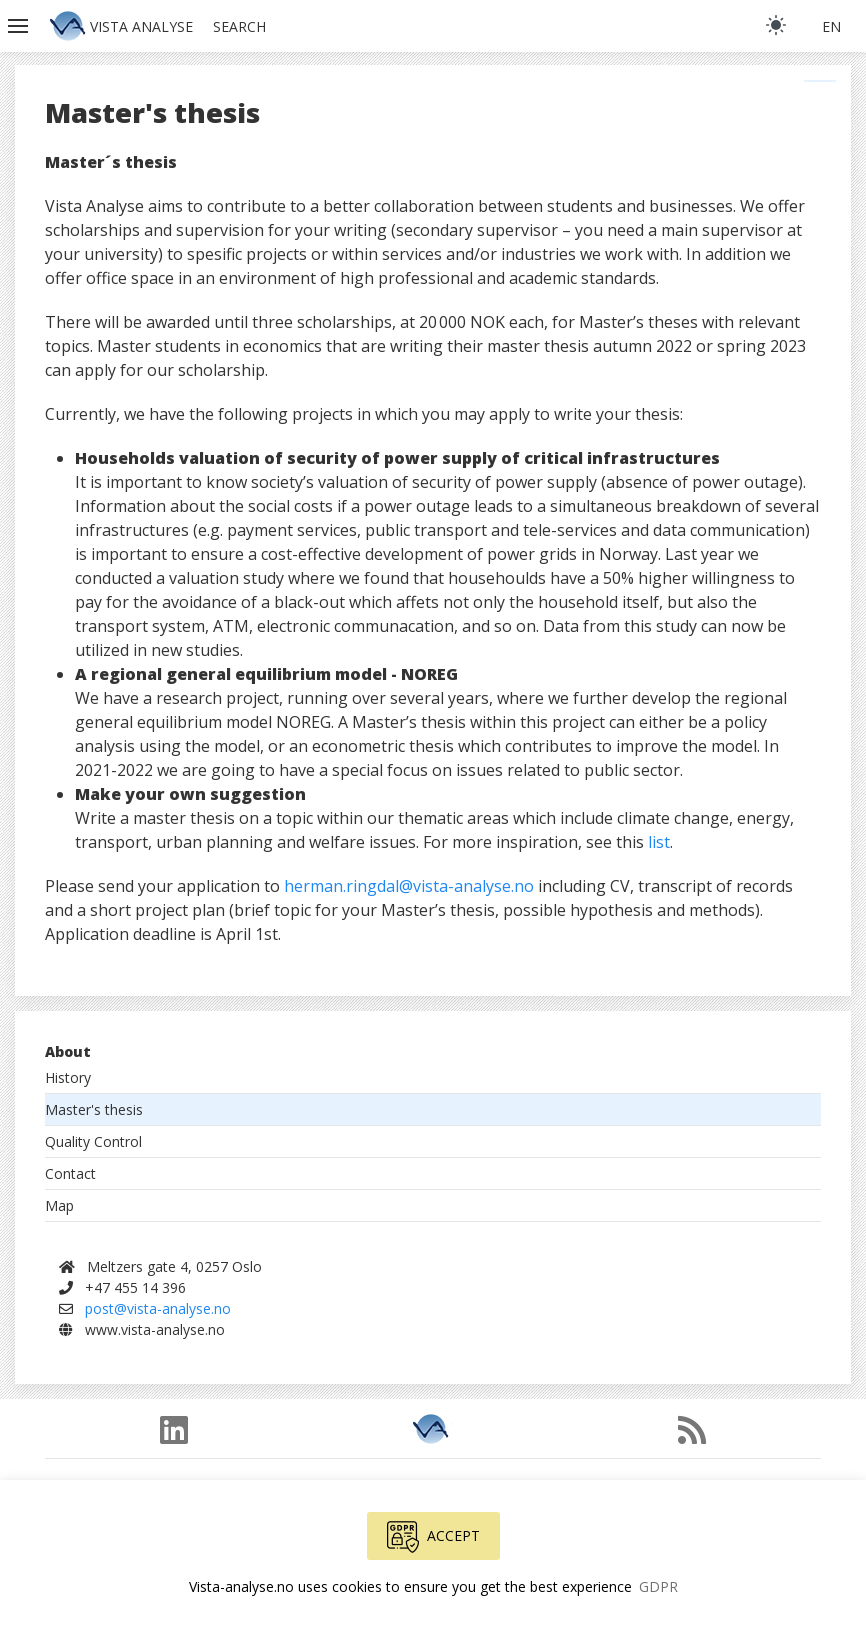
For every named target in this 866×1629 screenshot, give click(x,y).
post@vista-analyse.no (158, 1308)
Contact (70, 1173)
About (68, 1051)
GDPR (658, 1586)
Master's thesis (94, 1109)
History (68, 1077)
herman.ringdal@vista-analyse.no (409, 886)
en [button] (831, 26)
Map (59, 1205)
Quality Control (93, 1141)
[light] (776, 25)
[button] (20, 26)
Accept (433, 1537)
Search (239, 26)
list (659, 842)
